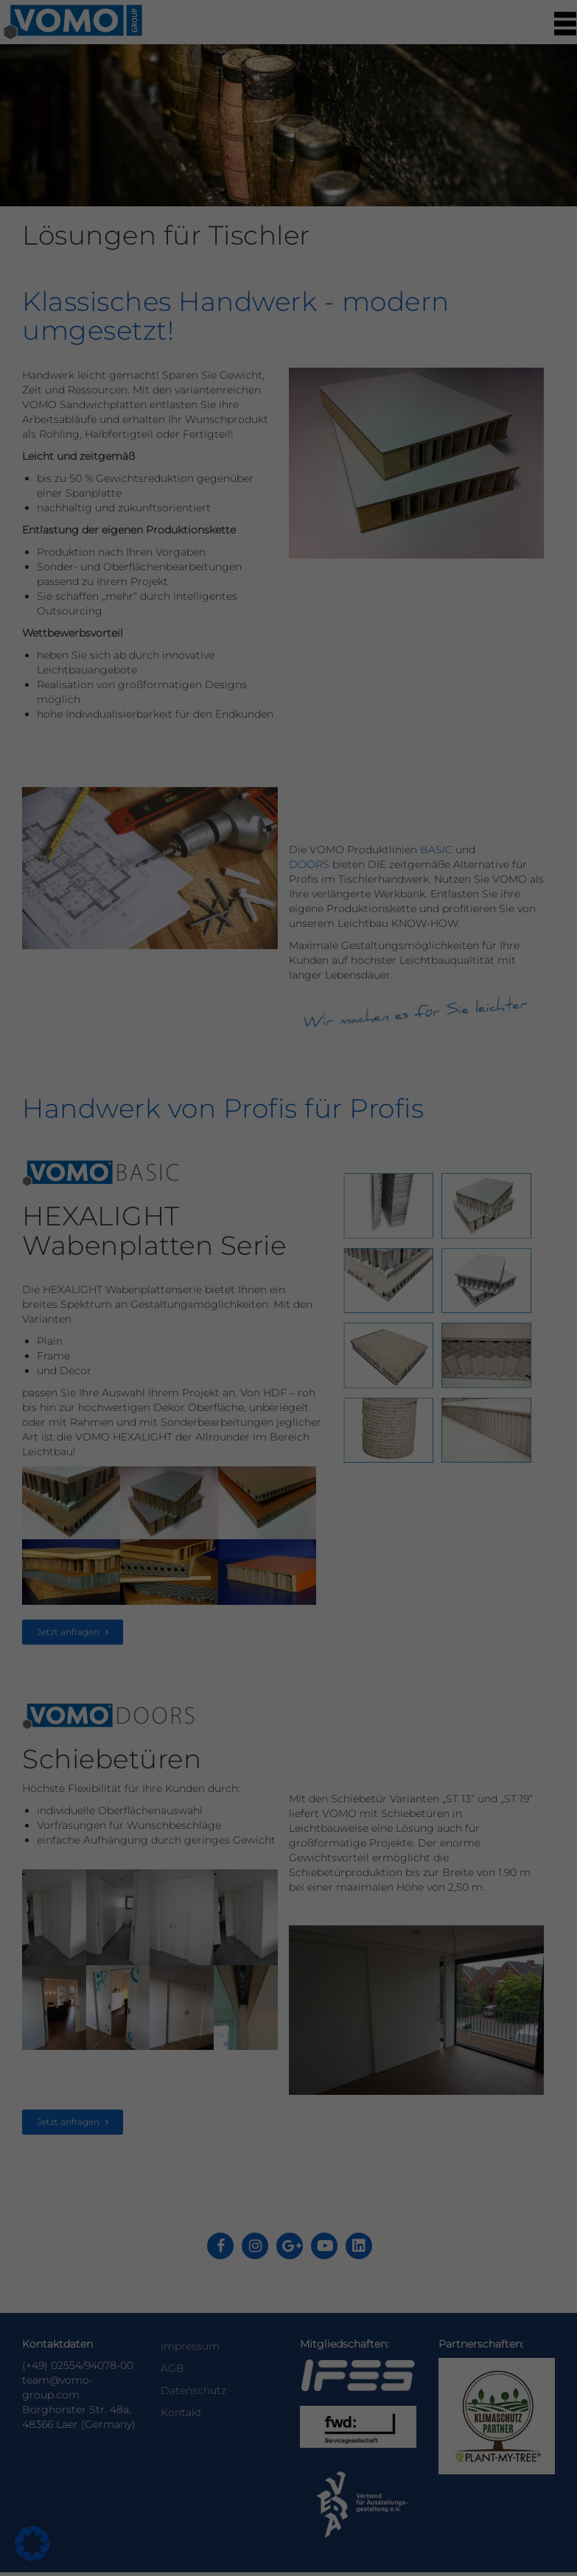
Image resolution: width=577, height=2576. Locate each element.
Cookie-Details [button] (219, 489)
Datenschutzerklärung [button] (295, 489)
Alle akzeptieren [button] (156, 368)
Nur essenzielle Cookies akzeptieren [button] (289, 411)
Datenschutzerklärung (92, 275)
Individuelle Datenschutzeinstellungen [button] (288, 455)
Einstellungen (194, 290)
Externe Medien (355, 227)
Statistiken (342, 137)
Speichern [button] (421, 368)
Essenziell (340, 46)
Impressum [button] (365, 489)
